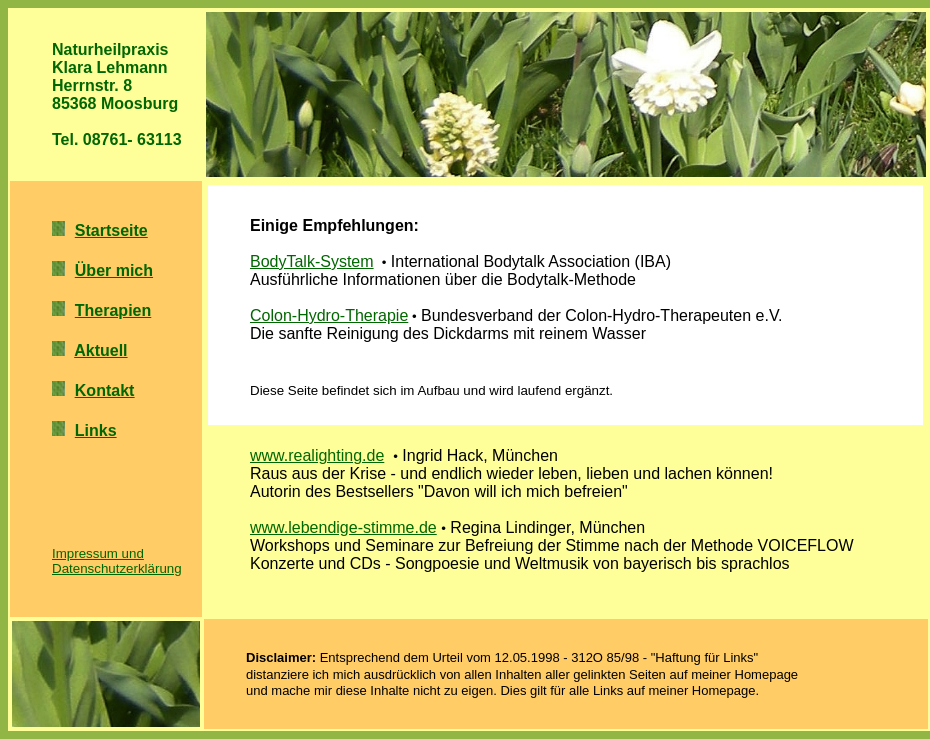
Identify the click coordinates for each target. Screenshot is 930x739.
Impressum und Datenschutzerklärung (117, 561)
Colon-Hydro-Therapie (329, 315)
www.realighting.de (317, 455)
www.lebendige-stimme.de (343, 527)
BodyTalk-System (312, 261)
